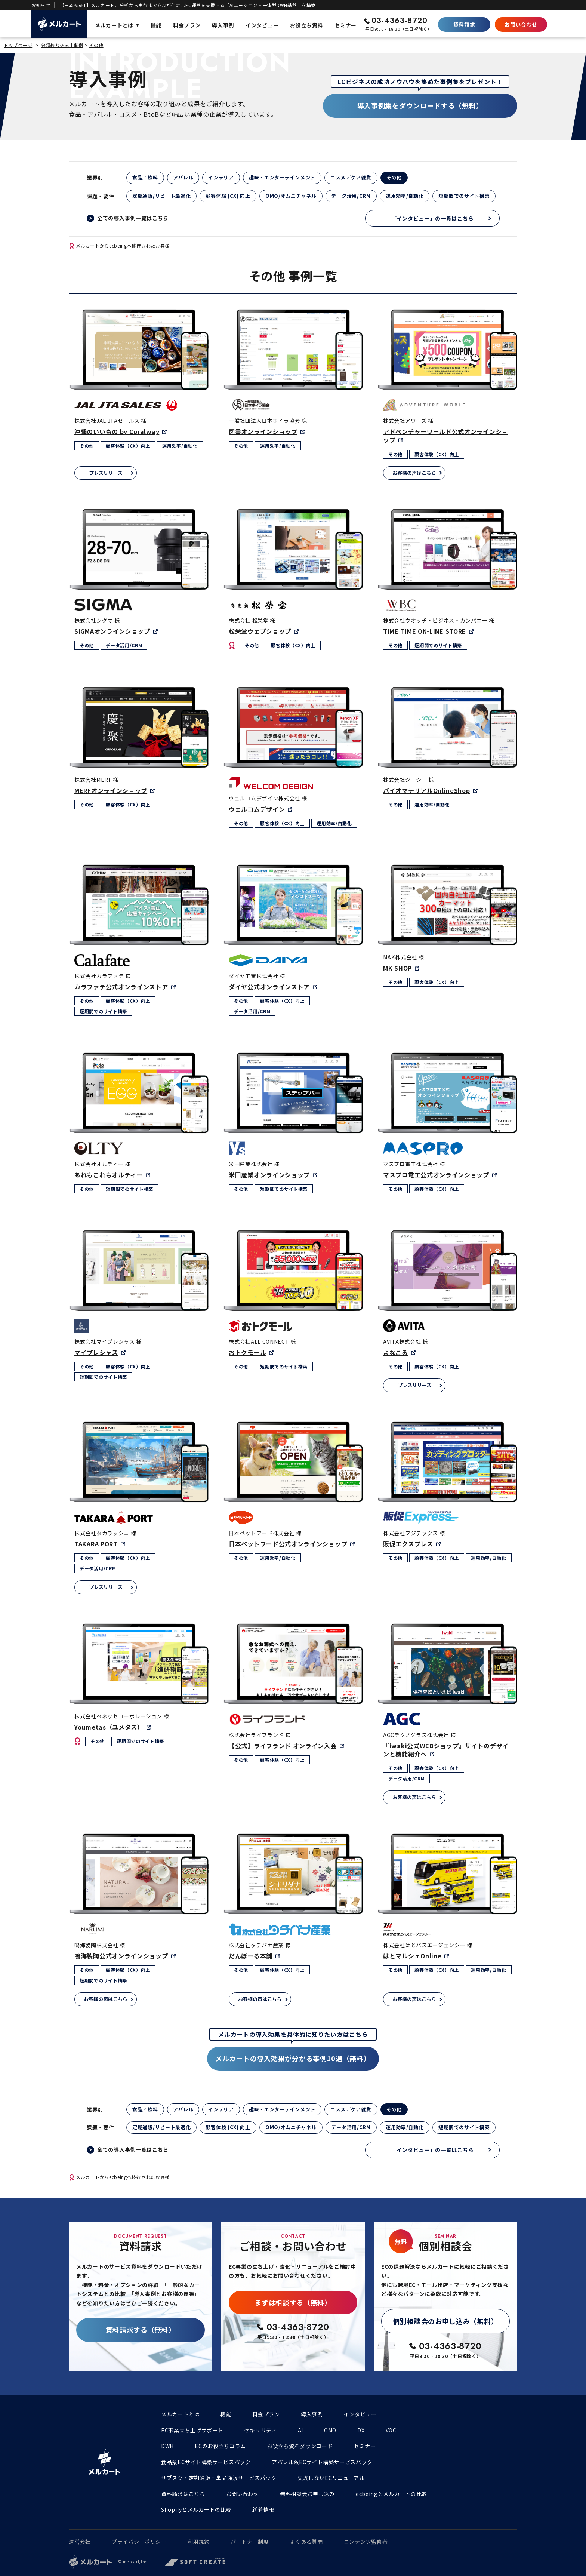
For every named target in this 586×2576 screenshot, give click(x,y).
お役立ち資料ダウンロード (300, 2446)
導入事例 (312, 2414)
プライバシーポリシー (139, 2541)
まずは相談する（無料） (293, 2302)
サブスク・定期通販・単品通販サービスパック (219, 2477)
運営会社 (80, 2541)
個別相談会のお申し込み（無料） (445, 2321)
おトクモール (247, 1352)
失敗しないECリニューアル (331, 2477)
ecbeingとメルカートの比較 (391, 2493)
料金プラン (266, 2414)
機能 (225, 2414)
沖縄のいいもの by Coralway (116, 431)
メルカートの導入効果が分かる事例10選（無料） (292, 2058)
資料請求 (464, 24)
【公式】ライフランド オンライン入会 (283, 1745)
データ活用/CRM (351, 195)
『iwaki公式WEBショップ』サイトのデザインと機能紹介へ (446, 1749)
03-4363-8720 (399, 20)
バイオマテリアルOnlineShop (426, 790)
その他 (96, 45)
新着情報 (263, 2509)
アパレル (183, 177)
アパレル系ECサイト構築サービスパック (322, 2462)
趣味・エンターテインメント (282, 177)
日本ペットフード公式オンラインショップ (288, 1543)
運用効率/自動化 (405, 195)
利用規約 (199, 2541)
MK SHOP (397, 967)
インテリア (221, 177)
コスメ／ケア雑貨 (350, 177)
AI (300, 2430)
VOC (391, 2430)
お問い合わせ (521, 24)
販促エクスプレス (408, 1543)
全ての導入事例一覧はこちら (133, 218)
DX (360, 2430)
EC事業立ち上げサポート (192, 2430)
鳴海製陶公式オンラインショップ (121, 1955)
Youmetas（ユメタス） (109, 1726)
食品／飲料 (145, 177)
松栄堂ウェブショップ (260, 631)
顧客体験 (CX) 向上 (228, 195)
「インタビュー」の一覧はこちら (432, 218)
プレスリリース (106, 472)
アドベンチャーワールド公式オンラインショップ (445, 435)
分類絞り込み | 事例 (62, 45)
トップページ (18, 45)
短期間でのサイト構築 (464, 195)
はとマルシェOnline (412, 1955)
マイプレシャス (96, 1352)
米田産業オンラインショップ (269, 1174)
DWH (167, 2446)
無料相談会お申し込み (307, 2493)
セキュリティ (260, 2430)
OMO (330, 2430)
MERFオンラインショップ (110, 790)
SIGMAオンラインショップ (112, 631)
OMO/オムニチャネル (291, 195)
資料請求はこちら (183, 2493)
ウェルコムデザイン (257, 809)
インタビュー (360, 2414)
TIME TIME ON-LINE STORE (424, 631)
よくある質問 (306, 2541)
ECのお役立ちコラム (220, 2446)
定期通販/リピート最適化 (161, 195)
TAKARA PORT (96, 1543)
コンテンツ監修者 (366, 2541)
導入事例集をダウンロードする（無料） (420, 105)
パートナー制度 (250, 2541)
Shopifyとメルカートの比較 (196, 2509)
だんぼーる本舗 (250, 1955)
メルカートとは (180, 2414)
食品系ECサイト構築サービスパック (206, 2462)
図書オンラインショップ (263, 431)
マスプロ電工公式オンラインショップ (436, 1174)
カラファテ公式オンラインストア (121, 986)
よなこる (395, 1352)
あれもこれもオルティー (108, 1174)
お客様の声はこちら (414, 472)
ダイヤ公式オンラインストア (269, 986)
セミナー (365, 2446)
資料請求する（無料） (141, 2329)
